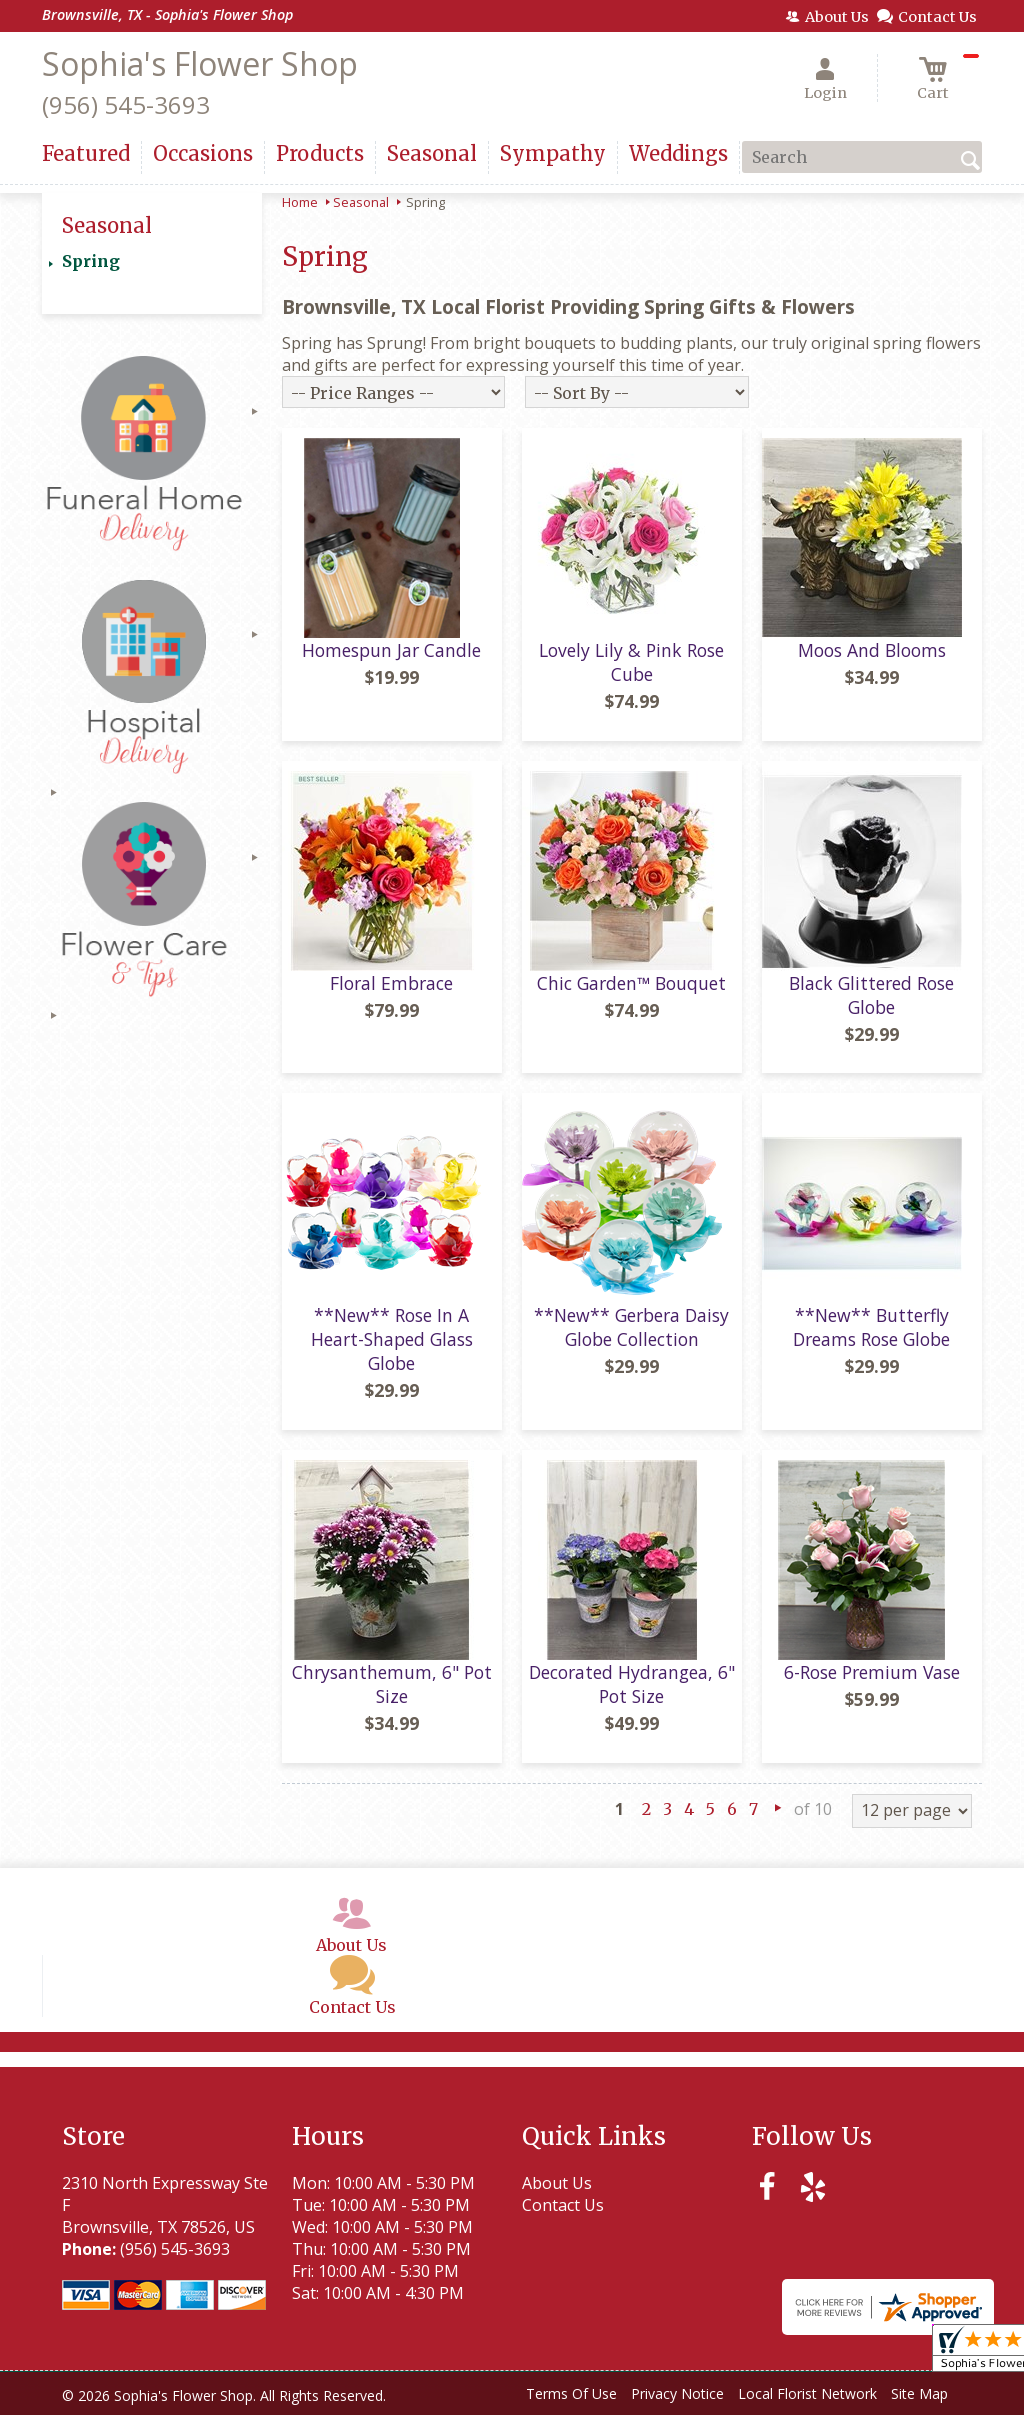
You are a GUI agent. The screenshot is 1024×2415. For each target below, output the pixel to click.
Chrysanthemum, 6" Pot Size (392, 1684)
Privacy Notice (677, 2393)
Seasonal (361, 202)
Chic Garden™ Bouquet (631, 983)
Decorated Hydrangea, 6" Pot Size (632, 1684)
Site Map (919, 2393)
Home (300, 202)
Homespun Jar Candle (391, 650)
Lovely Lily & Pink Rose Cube (631, 662)
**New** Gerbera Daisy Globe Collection (631, 1327)
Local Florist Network (807, 2393)
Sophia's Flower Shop (200, 63)
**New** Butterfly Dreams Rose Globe (871, 1327)
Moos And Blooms (872, 650)
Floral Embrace (391, 983)
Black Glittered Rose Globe (871, 995)
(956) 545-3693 (126, 104)
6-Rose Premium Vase (872, 1672)
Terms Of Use (571, 2393)
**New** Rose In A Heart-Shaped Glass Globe (392, 1339)
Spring (91, 261)
